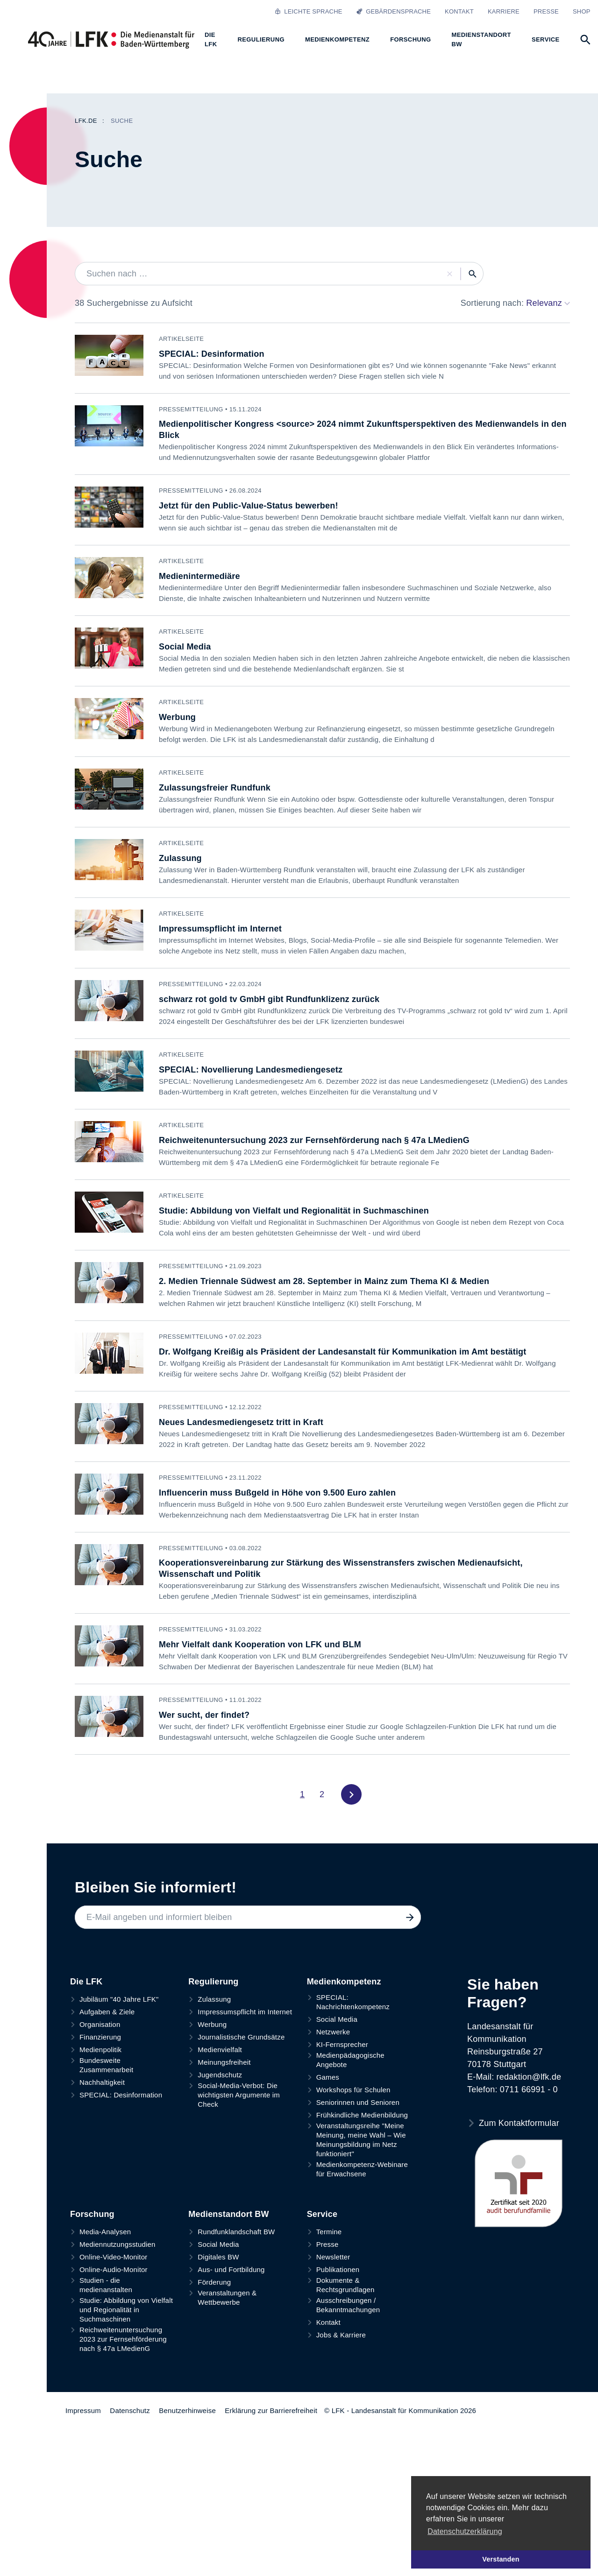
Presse (546, 11)
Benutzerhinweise (187, 2410)
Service (322, 2214)
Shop (582, 11)
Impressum (83, 2410)
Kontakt (459, 11)
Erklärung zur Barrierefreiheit (271, 2410)
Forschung (92, 2214)
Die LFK (86, 1981)
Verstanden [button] (501, 2559)
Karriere (504, 11)
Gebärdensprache (393, 11)
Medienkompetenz (344, 1981)
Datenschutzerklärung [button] (464, 2531)
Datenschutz (130, 2410)
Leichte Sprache (308, 11)
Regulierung (213, 1981)
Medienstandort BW (228, 2214)
